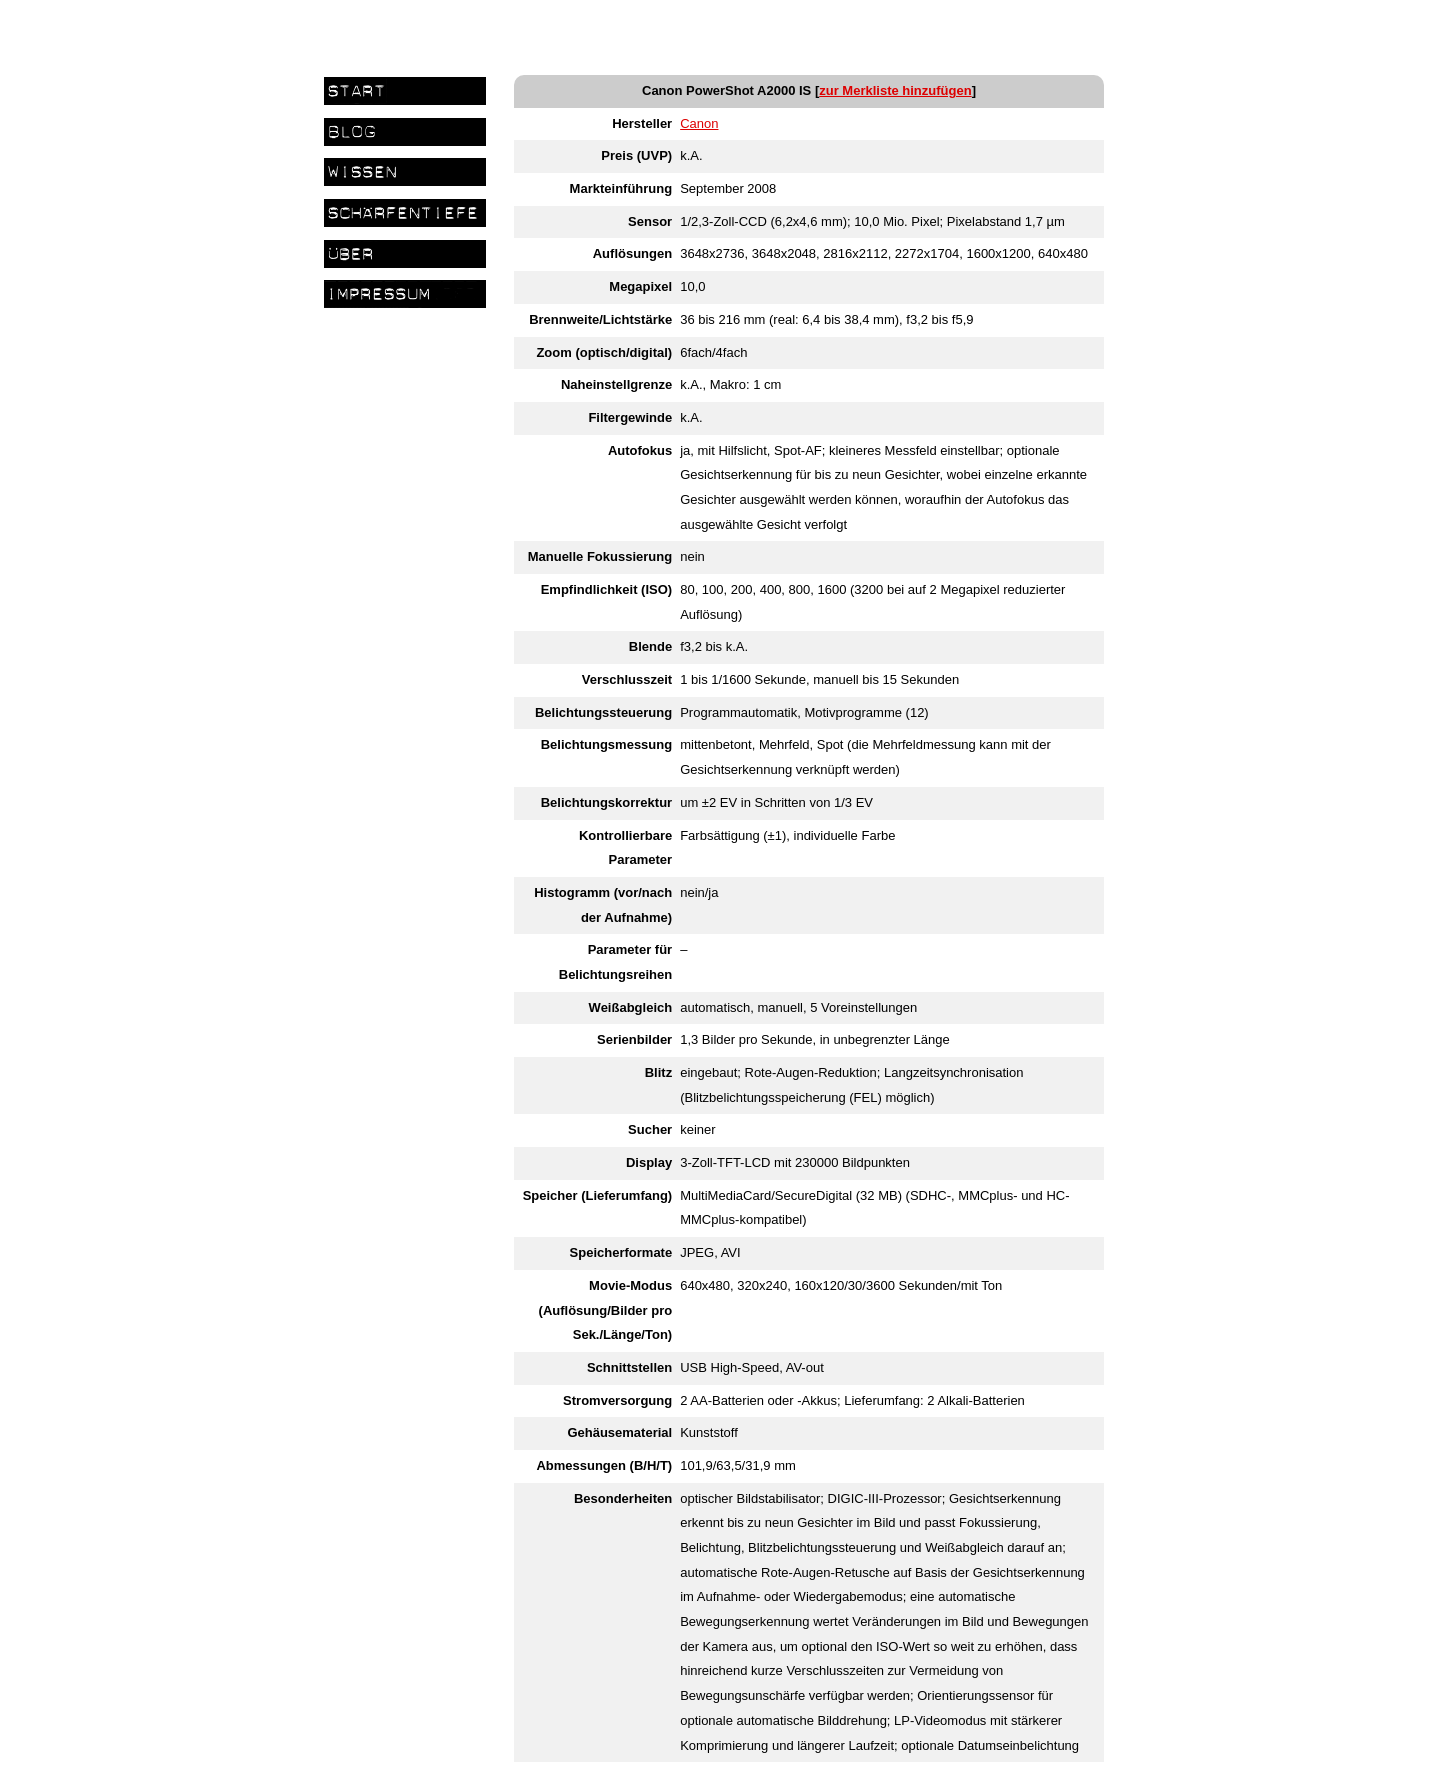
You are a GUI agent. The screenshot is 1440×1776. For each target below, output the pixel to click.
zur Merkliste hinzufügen (895, 90)
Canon (699, 123)
